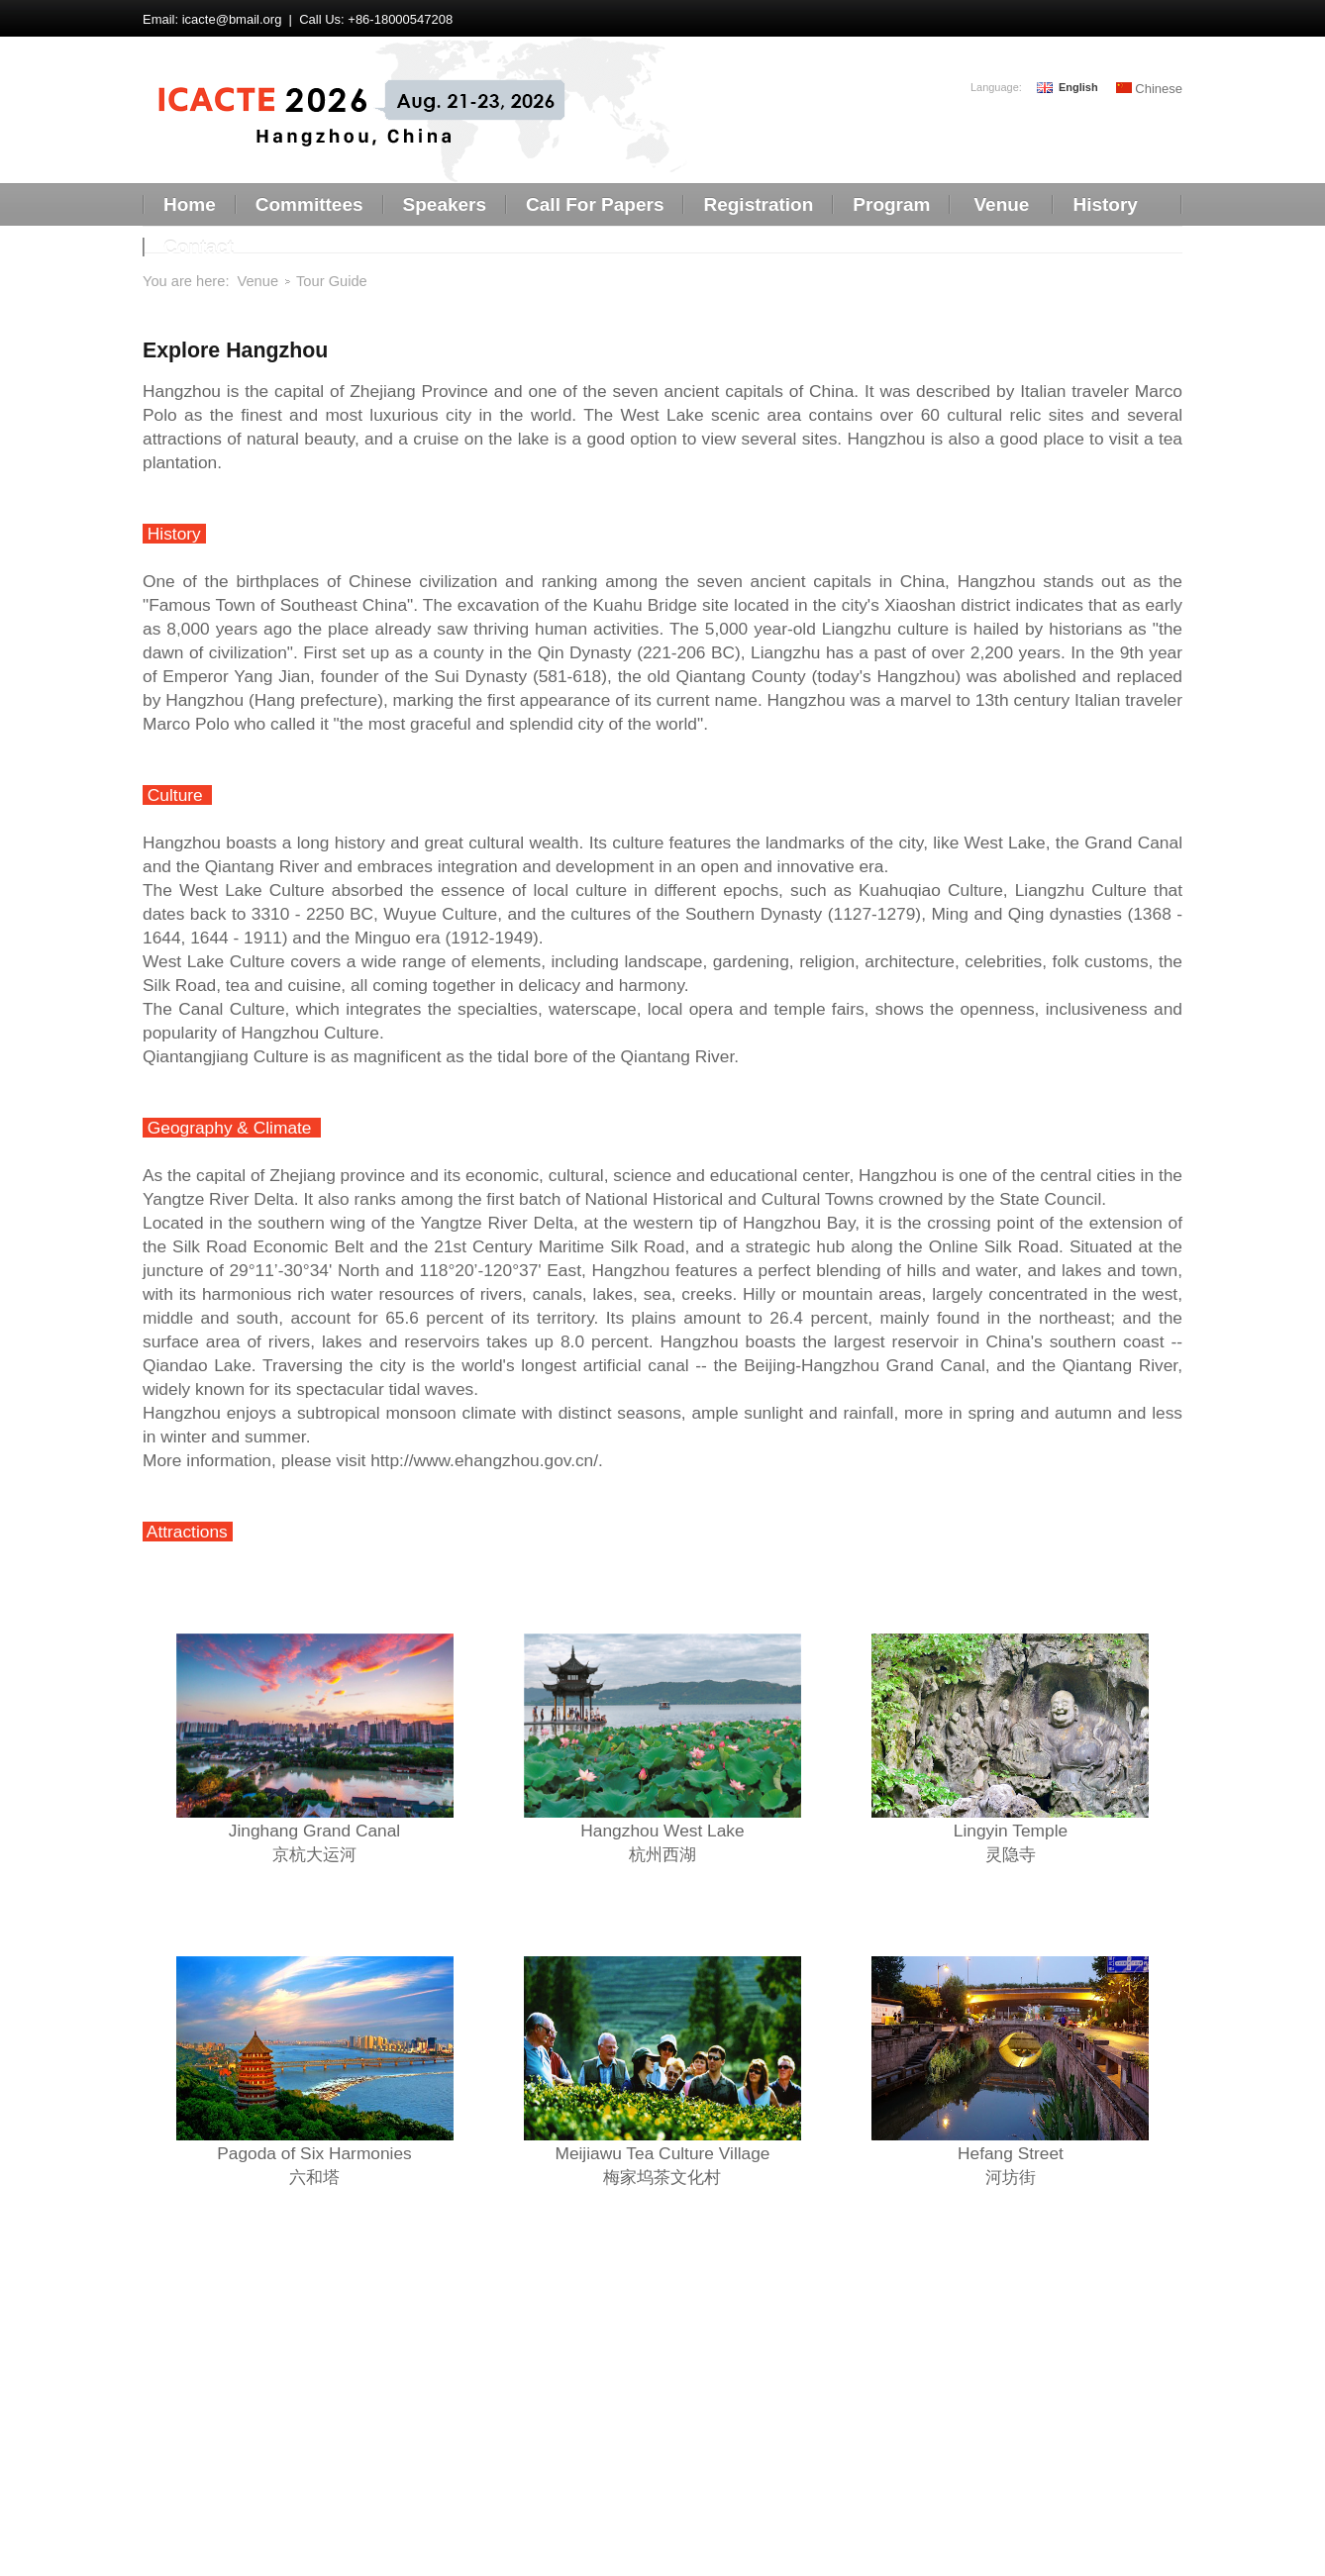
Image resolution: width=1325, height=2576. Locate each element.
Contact (198, 247)
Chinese (1149, 88)
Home (189, 204)
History (1104, 204)
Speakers (445, 204)
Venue (1001, 204)
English (1078, 87)
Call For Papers (594, 204)
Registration (758, 204)
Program (891, 204)
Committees (309, 204)
